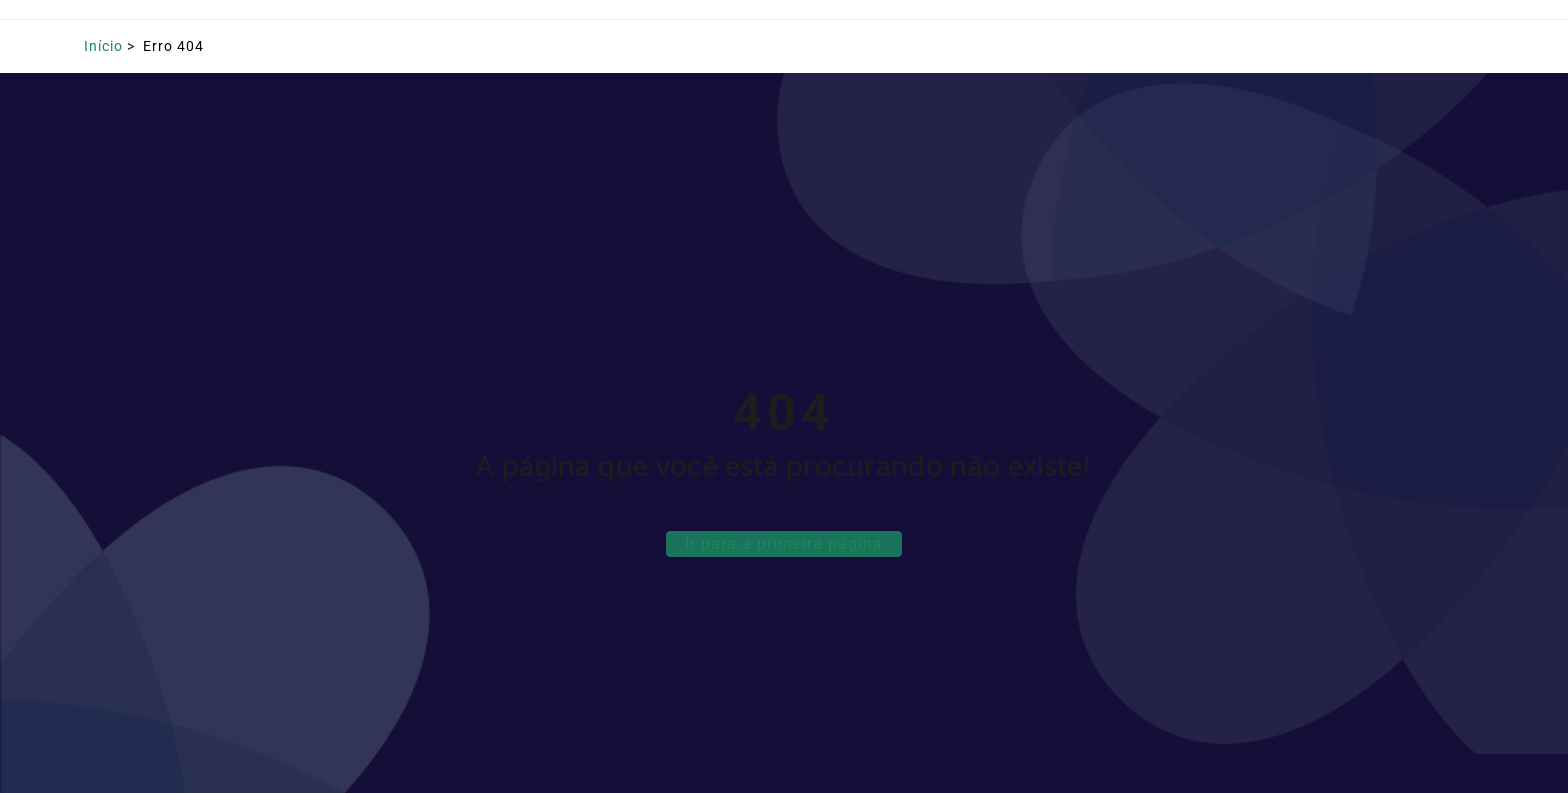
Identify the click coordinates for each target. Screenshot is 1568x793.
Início (103, 46)
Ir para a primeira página (784, 543)
